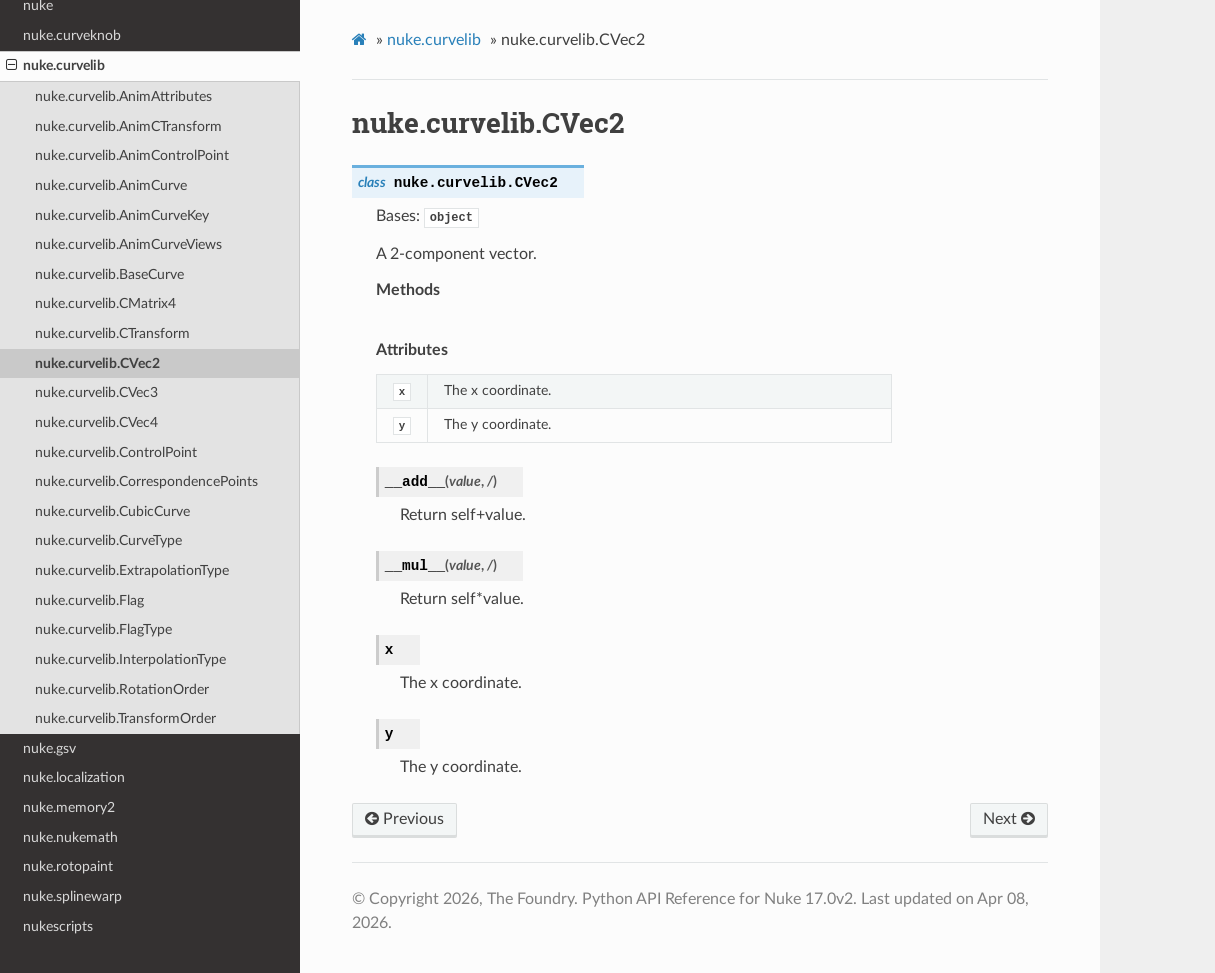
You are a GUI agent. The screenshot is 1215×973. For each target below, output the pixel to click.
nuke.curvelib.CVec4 (96, 422)
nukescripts (58, 926)
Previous (404, 819)
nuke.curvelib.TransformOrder (125, 718)
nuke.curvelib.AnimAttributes (123, 96)
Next (1009, 819)
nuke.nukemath (70, 837)
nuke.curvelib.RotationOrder (122, 689)
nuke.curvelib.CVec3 (96, 392)
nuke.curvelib (55, 66)
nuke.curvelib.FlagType (103, 629)
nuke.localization (74, 777)
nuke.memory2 (69, 807)
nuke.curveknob (72, 35)
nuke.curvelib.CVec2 (97, 363)
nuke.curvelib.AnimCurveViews (128, 244)
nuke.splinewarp (72, 896)
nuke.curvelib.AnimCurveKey (122, 215)
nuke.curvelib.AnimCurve (111, 185)
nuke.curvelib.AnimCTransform (128, 126)
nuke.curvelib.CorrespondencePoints (146, 481)
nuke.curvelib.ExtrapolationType (132, 570)
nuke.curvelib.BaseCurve (109, 274)
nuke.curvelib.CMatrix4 (105, 303)
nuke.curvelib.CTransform (112, 333)
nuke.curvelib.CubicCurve (112, 511)
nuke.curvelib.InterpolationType (130, 659)
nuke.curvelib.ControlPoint (116, 452)
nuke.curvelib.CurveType (108, 540)
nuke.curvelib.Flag (89, 600)
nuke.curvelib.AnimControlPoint (132, 155)
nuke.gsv (49, 748)
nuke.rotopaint (68, 866)
